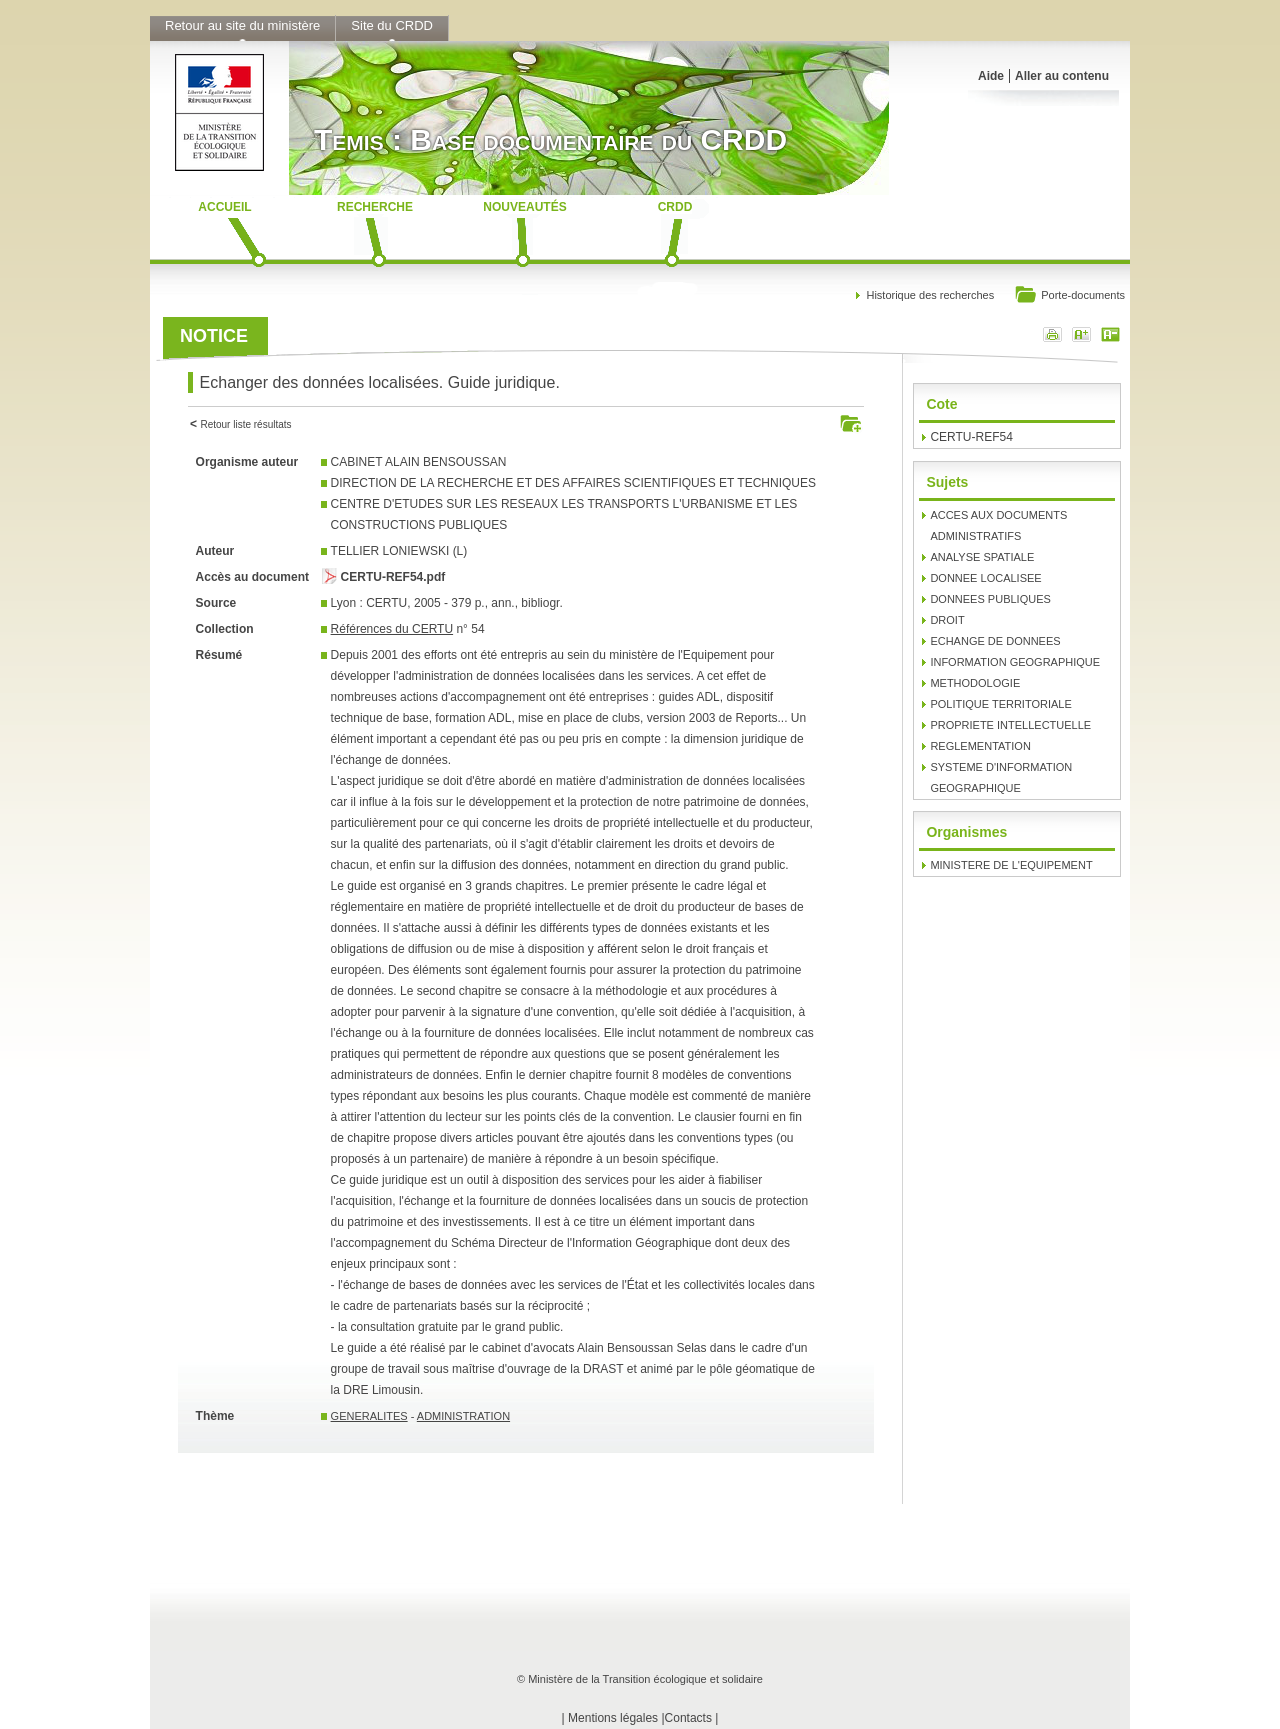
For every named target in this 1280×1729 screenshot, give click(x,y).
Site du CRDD (392, 25)
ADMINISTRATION (463, 1416)
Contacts (688, 1718)
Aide (991, 76)
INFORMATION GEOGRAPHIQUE (1015, 662)
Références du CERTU (392, 629)
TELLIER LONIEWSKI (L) (399, 551)
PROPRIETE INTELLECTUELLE (1010, 725)
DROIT (947, 620)
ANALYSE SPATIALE (982, 557)
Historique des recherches (930, 295)
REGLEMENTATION (980, 746)
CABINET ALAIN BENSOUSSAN (419, 462)
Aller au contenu (1062, 76)
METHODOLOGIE (975, 683)
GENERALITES (369, 1416)
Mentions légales (613, 1718)
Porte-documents (1069, 296)
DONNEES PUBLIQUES (990, 599)
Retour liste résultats (245, 424)
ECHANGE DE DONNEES (995, 641)
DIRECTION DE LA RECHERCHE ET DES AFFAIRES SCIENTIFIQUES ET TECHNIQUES (573, 483)
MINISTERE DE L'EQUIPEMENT (1011, 865)
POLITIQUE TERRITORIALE (1000, 704)
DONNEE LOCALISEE (985, 578)
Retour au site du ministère (242, 25)
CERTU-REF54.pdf (393, 577)
